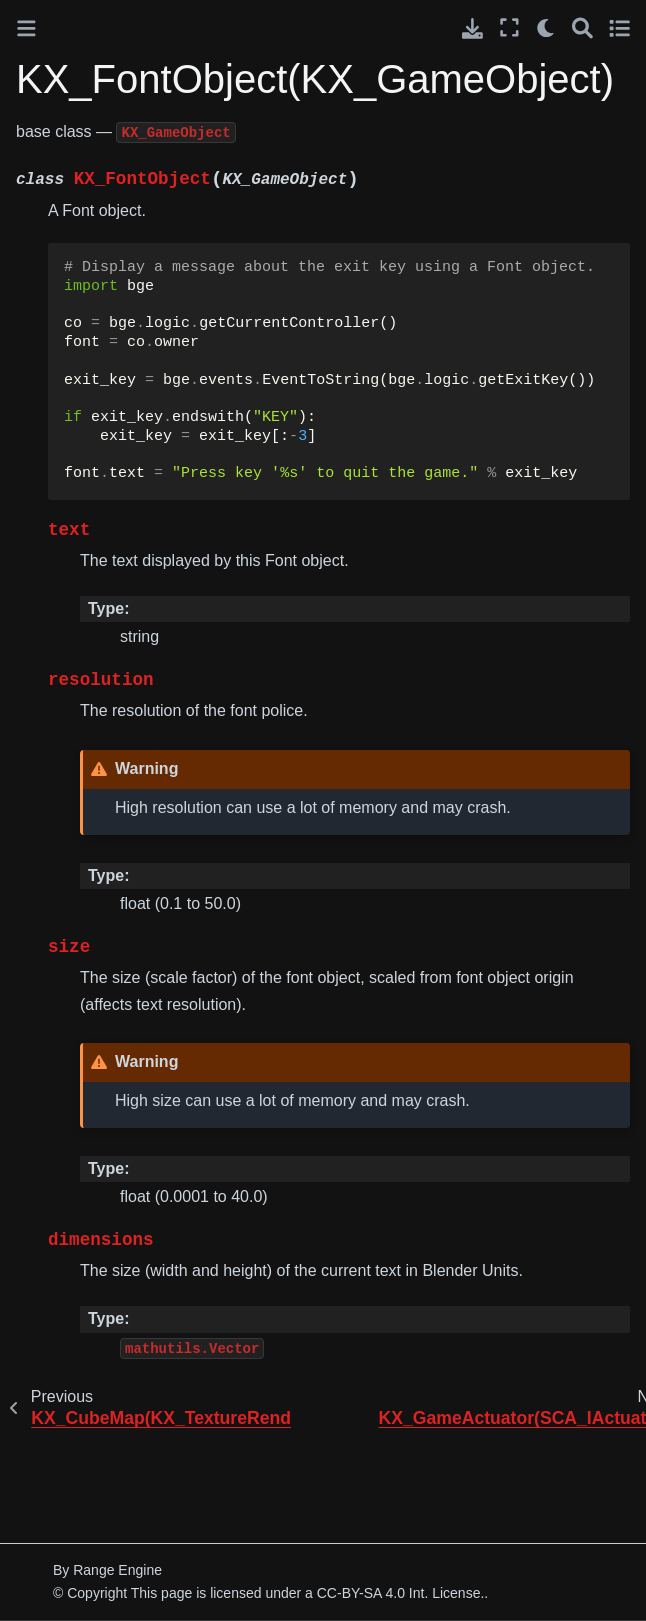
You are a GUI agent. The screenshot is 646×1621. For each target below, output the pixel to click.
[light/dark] (546, 27)
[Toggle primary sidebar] (26, 28)
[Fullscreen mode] (509, 27)
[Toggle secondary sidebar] (619, 27)
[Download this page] (472, 28)
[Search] (582, 27)
